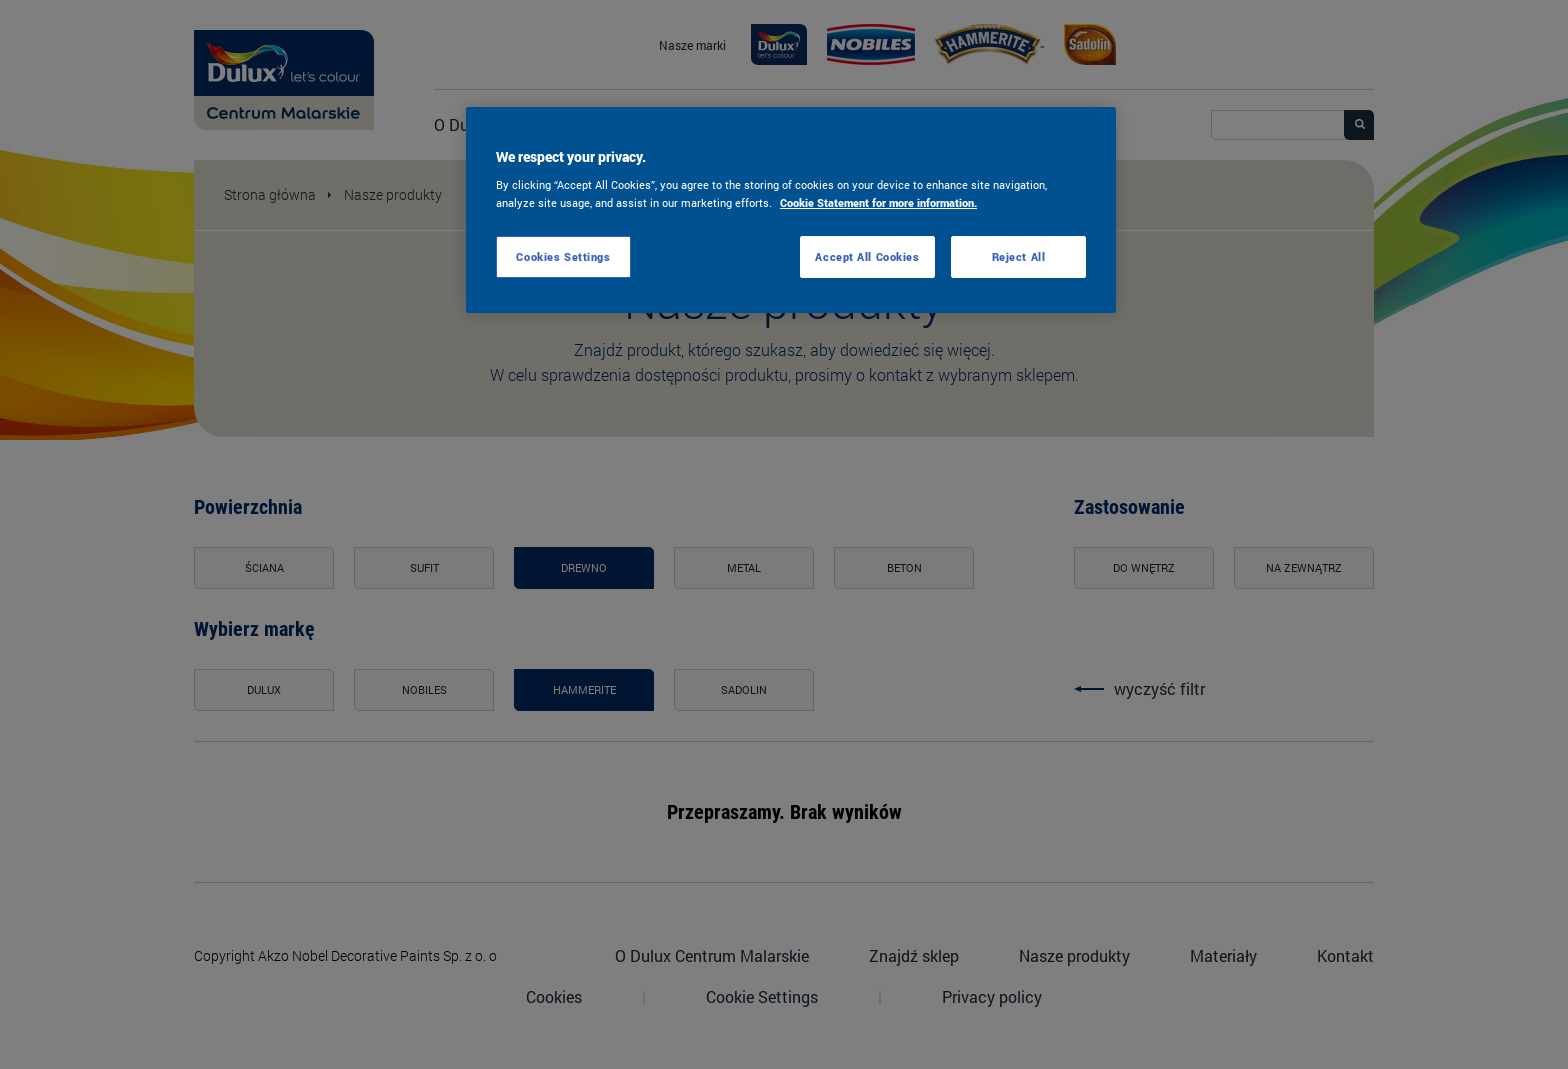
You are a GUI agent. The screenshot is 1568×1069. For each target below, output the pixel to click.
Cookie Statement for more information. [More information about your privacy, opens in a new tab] (878, 202)
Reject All (1019, 256)
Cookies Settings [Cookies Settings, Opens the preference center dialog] (563, 256)
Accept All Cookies (867, 256)
